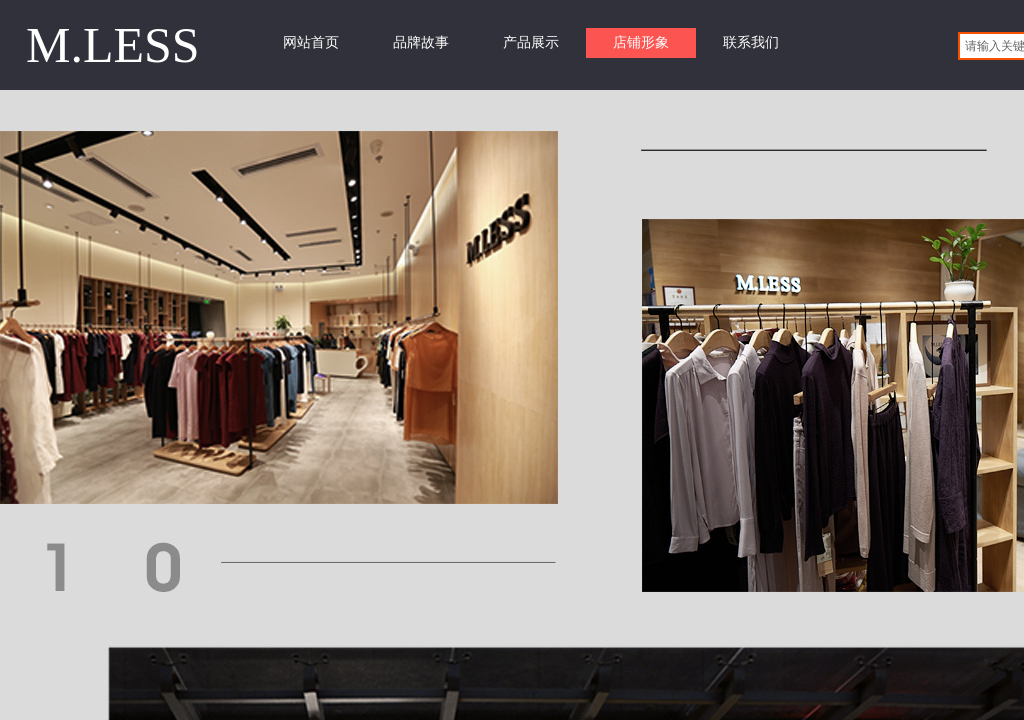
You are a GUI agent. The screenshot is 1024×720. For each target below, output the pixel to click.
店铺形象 (641, 42)
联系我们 (751, 42)
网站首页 (311, 42)
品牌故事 (421, 42)
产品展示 (531, 42)
